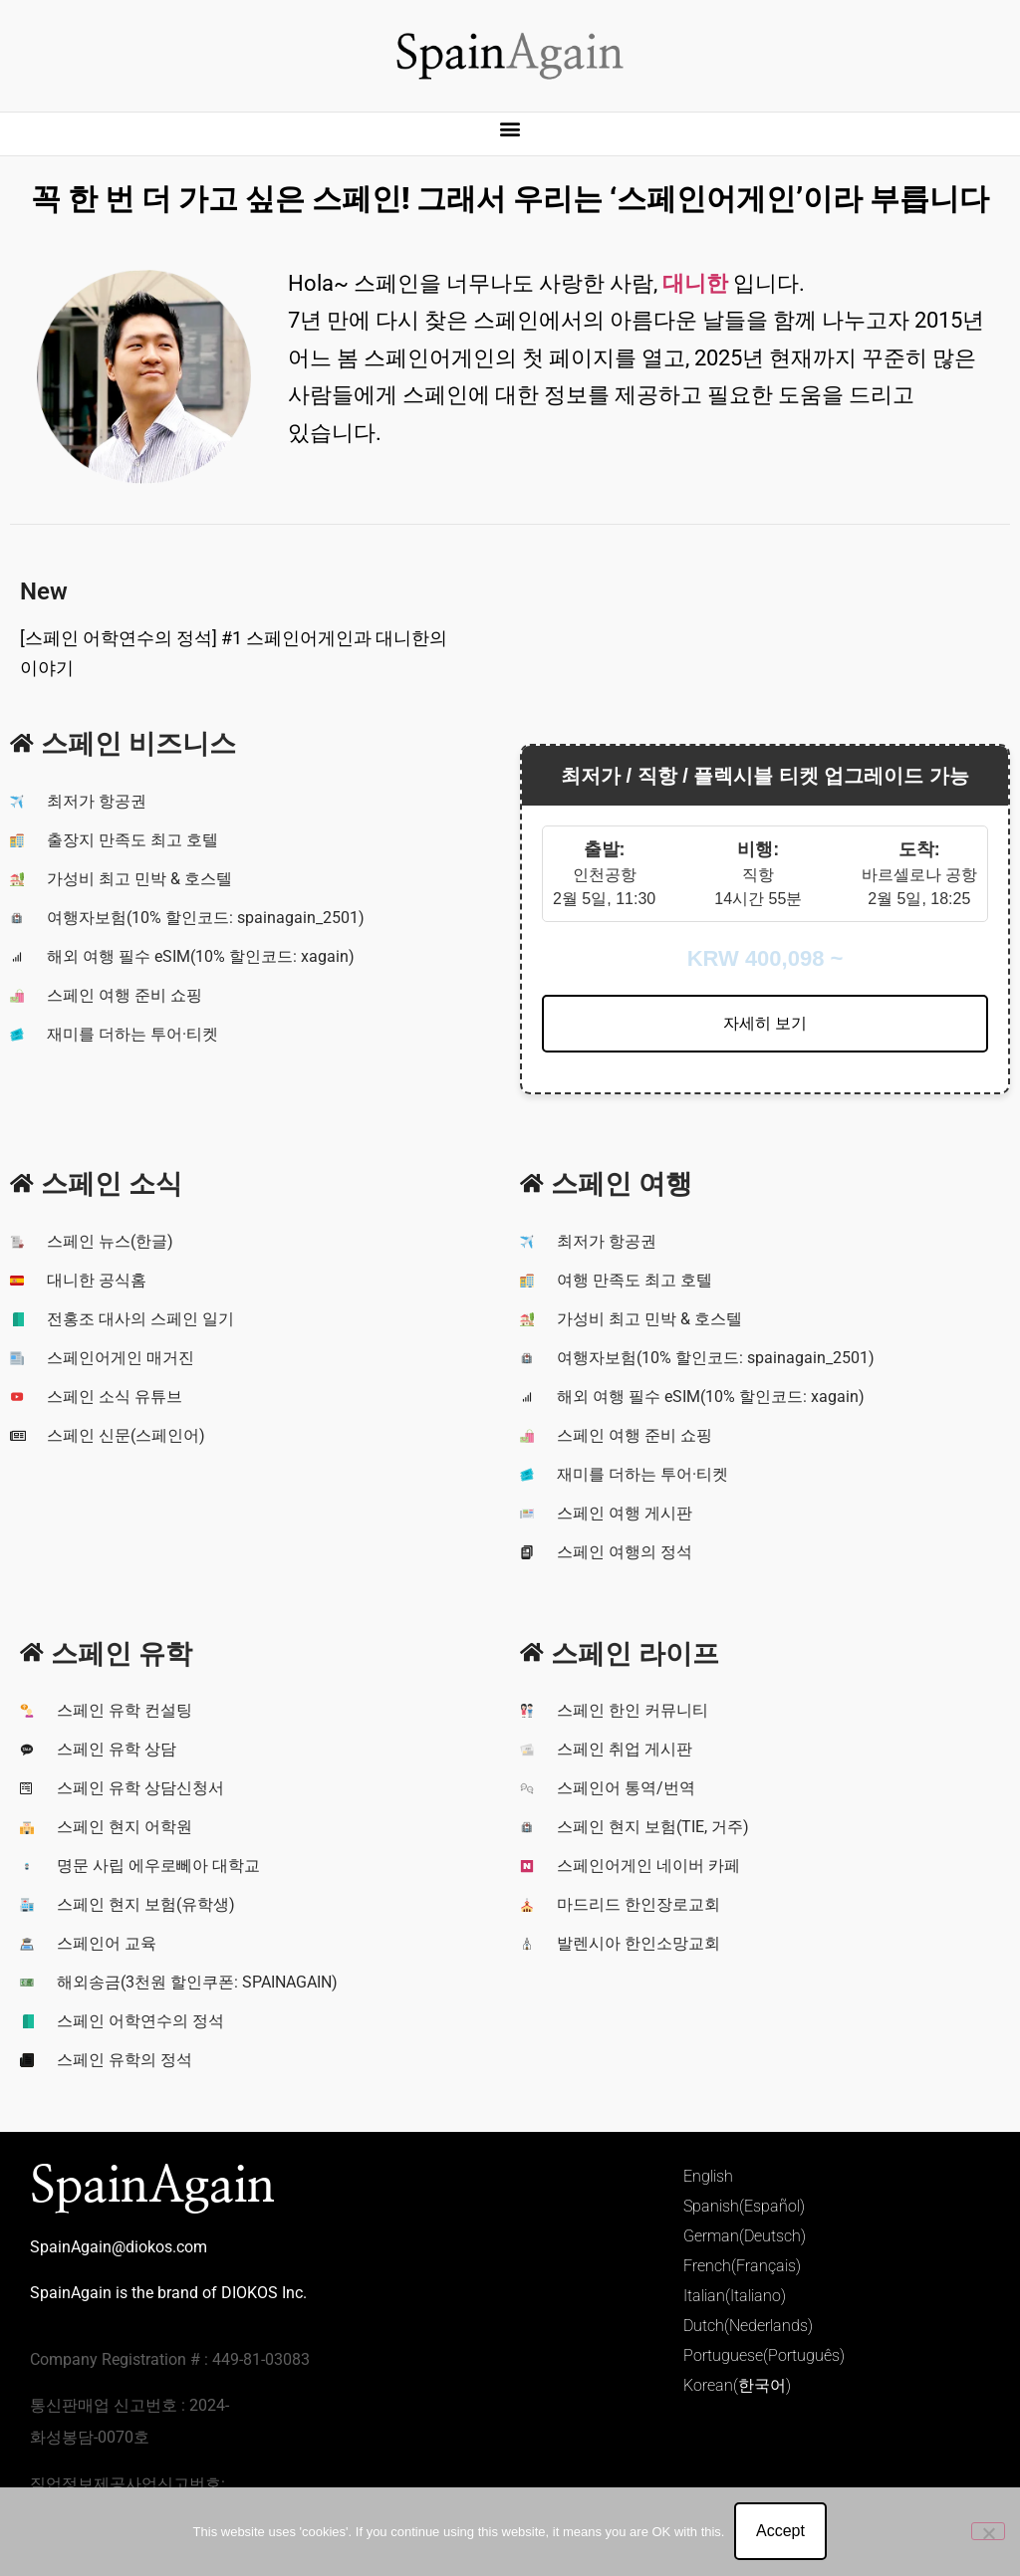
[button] (510, 129)
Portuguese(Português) (764, 2355)
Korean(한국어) (737, 2385)
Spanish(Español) (744, 2206)
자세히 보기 (765, 1023)
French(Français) (742, 2265)
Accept (780, 2531)
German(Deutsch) (744, 2235)
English (708, 2176)
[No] (988, 2531)
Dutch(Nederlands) (748, 2325)
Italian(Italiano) (734, 2295)
